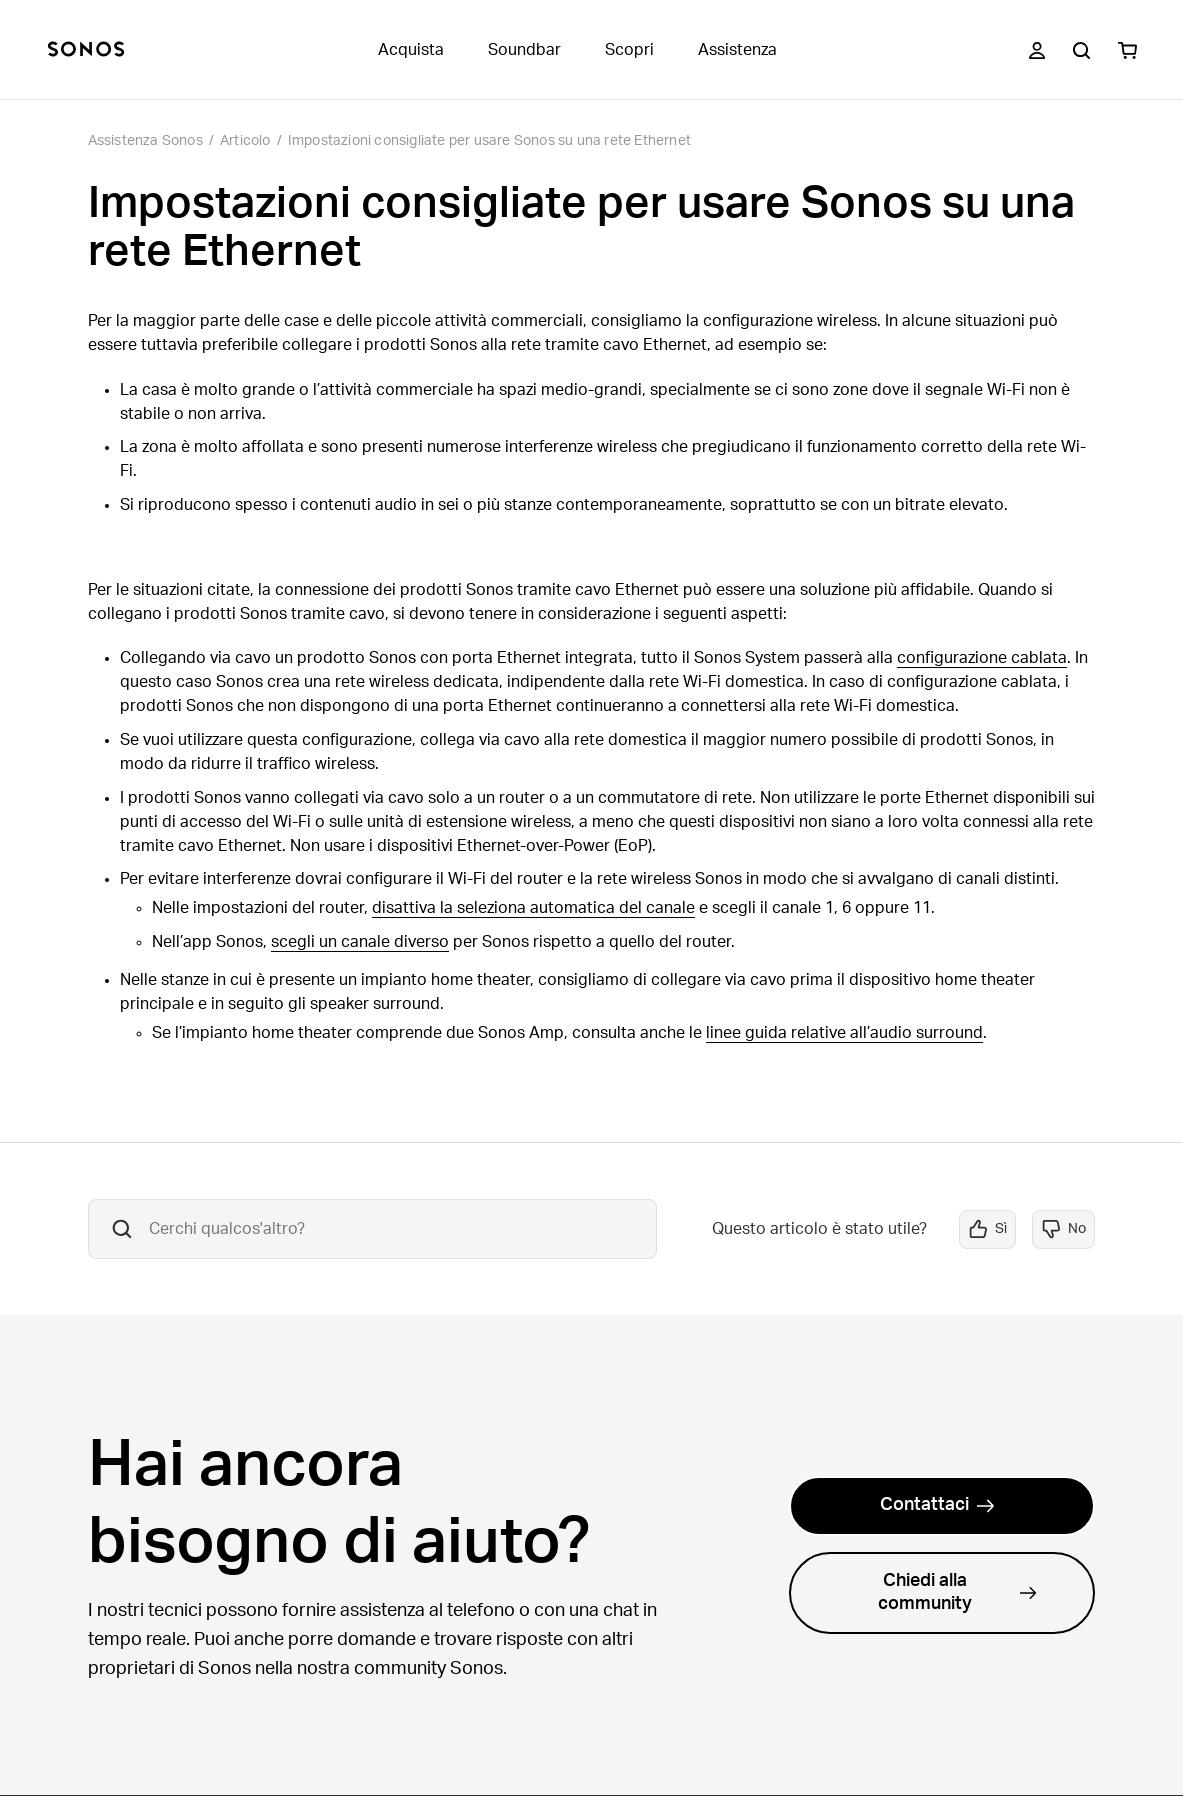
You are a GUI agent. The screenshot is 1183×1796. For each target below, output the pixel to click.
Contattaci (937, 1505)
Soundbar (524, 50)
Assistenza (737, 50)
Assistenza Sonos (145, 141)
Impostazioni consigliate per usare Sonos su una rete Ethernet (489, 141)
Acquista (411, 50)
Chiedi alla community (957, 1592)
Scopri (629, 50)
